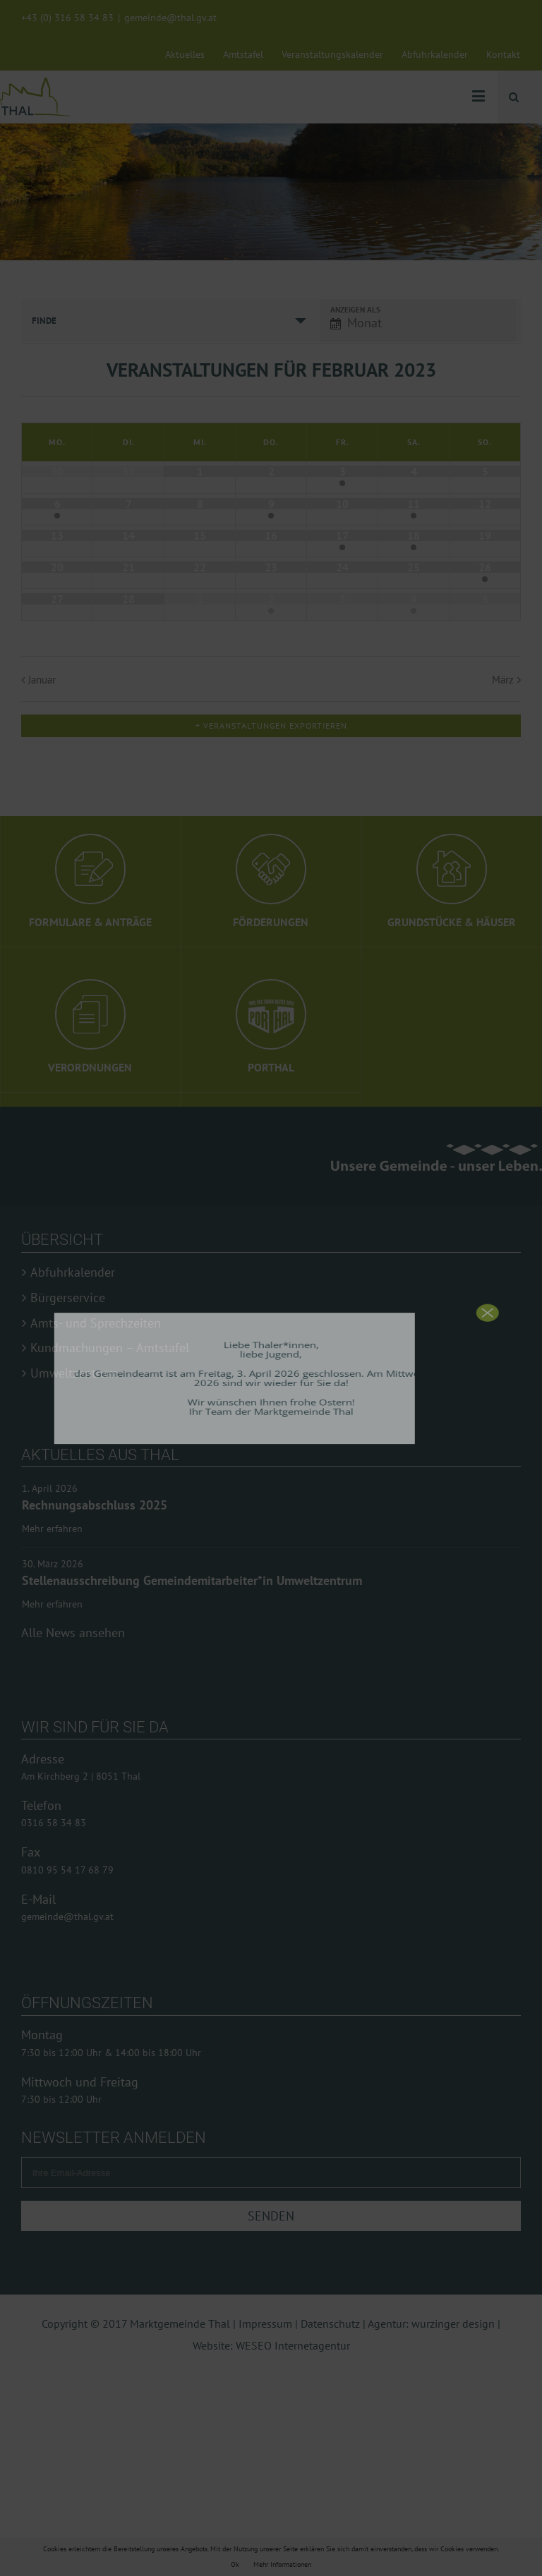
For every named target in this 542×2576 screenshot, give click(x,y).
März (503, 679)
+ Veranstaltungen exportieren (271, 725)
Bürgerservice (67, 1298)
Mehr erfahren (52, 1528)
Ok (235, 2564)
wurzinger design (453, 2254)
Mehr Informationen (282, 2564)
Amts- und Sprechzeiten (95, 1323)
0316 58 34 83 (53, 1753)
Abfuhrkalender (72, 1272)
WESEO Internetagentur (293, 2276)
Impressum (265, 2254)
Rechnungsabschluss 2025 (94, 1505)
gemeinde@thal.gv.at (170, 17)
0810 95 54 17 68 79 (67, 1800)
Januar (42, 679)
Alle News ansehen (73, 1563)
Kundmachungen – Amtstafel (109, 1348)
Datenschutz (330, 2254)
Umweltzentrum (74, 1373)
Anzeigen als (355, 310)
